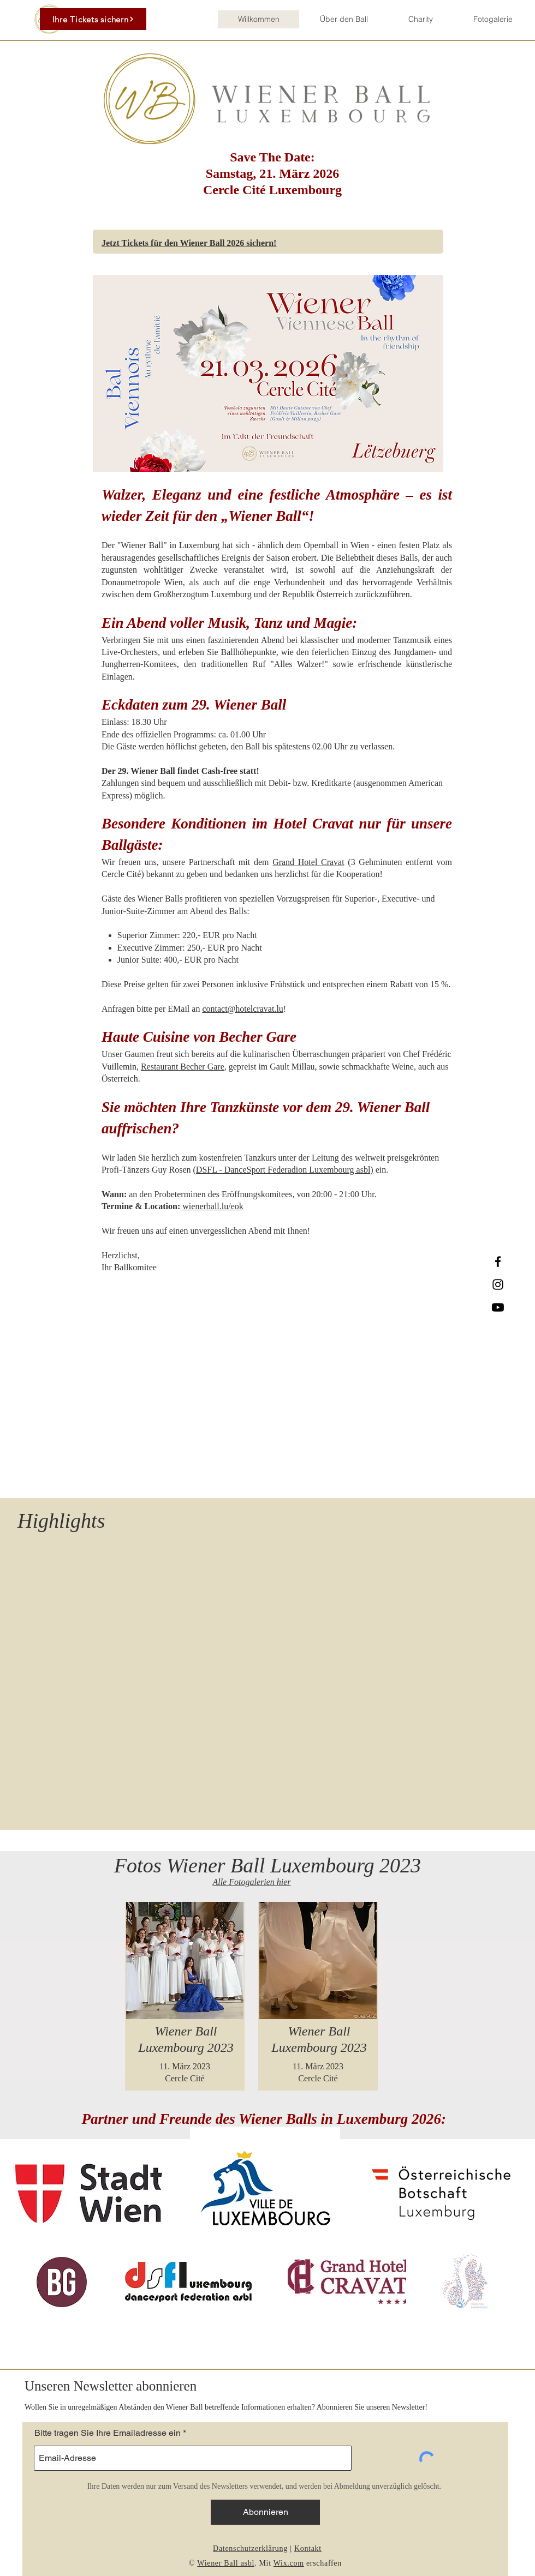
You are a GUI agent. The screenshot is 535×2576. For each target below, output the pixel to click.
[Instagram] (498, 1284)
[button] (343, 19)
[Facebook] (498, 1261)
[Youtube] (498, 1307)
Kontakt (308, 2548)
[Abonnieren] (265, 2512)
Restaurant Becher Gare (182, 1066)
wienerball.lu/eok (212, 1206)
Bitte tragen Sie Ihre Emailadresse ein (107, 2433)
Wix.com (289, 2563)
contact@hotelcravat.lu (242, 1008)
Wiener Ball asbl (225, 2563)
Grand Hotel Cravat (308, 862)
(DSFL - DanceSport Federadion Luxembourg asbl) (283, 1169)
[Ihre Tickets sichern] (93, 19)
